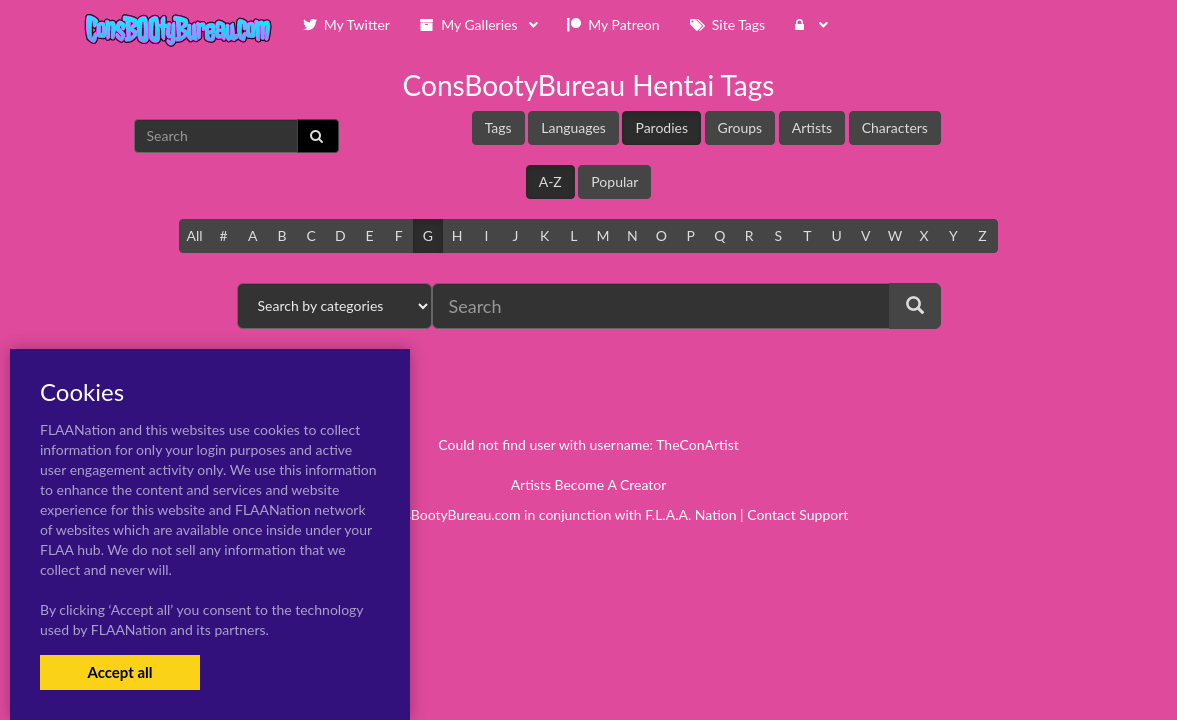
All (194, 235)
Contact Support (797, 514)
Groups (740, 127)
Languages (573, 127)
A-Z (550, 181)
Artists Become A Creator (589, 484)
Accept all (119, 672)
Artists (812, 127)
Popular (614, 181)
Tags (498, 127)
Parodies (661, 127)
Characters (895, 127)
